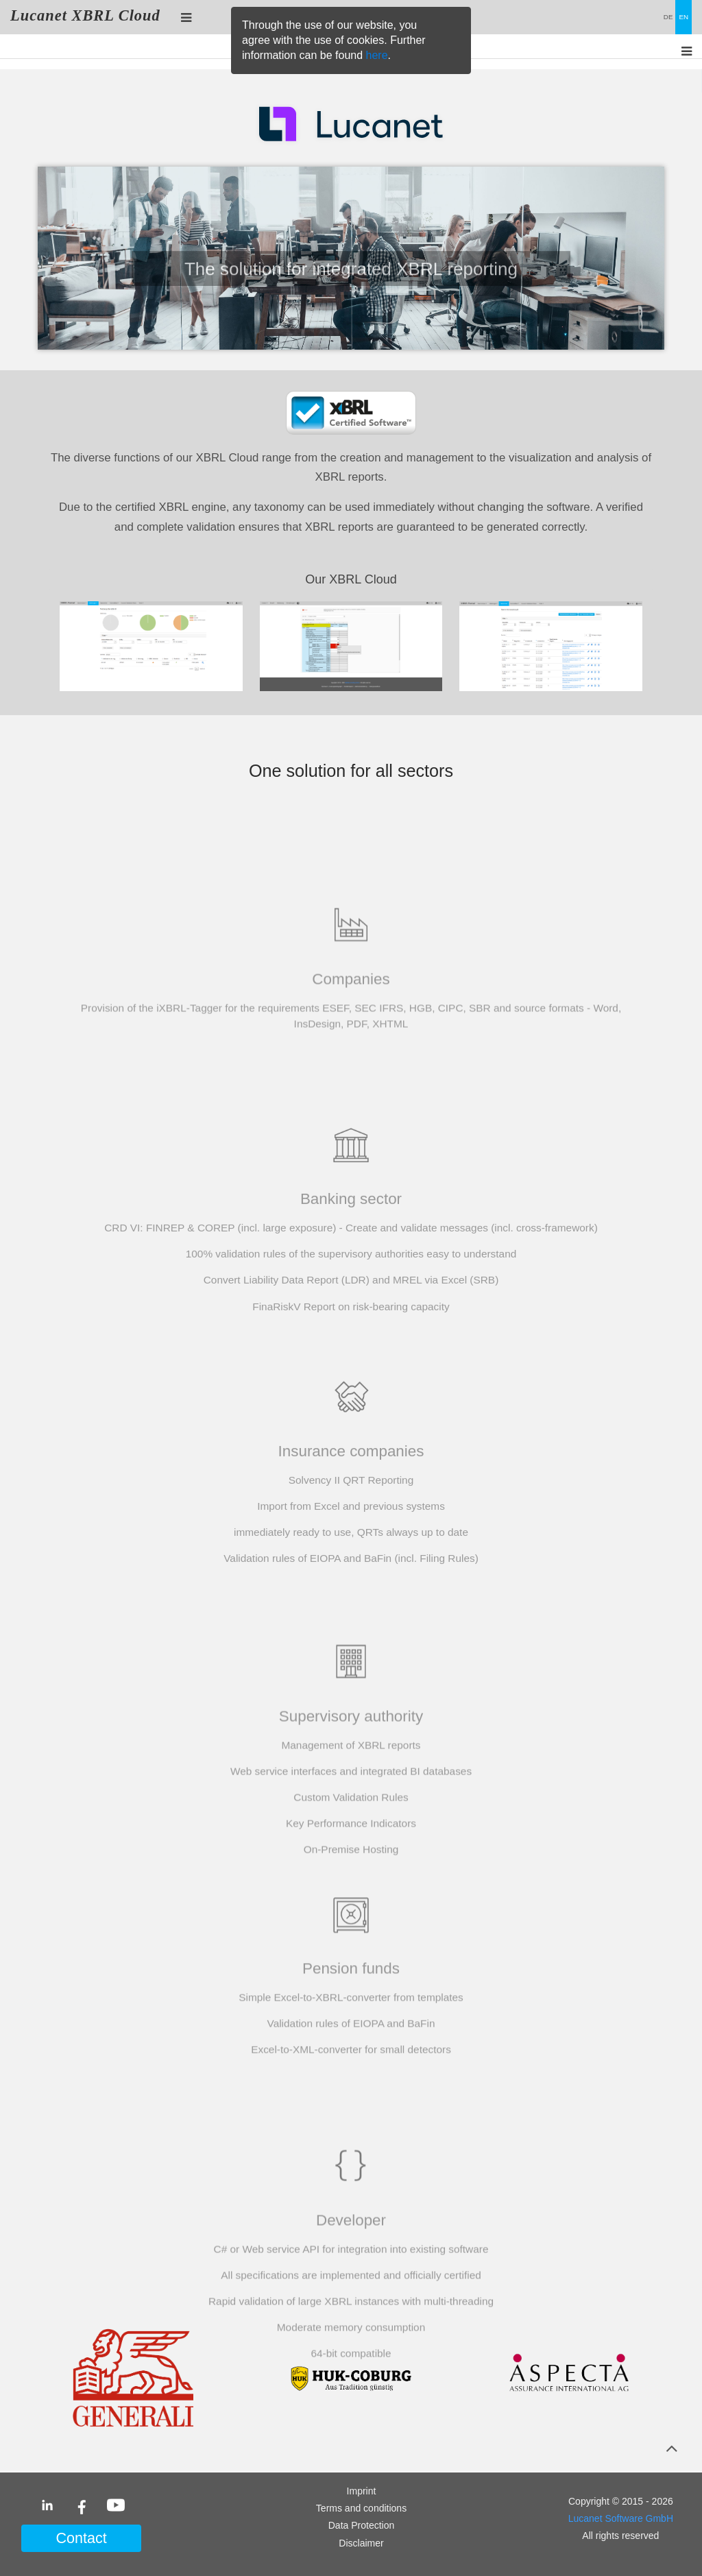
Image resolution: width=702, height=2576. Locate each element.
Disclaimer (361, 2543)
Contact (81, 2538)
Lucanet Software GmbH (620, 2518)
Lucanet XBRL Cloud (85, 15)
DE (668, 17)
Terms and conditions (361, 2508)
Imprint (361, 2490)
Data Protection (361, 2525)
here (377, 55)
